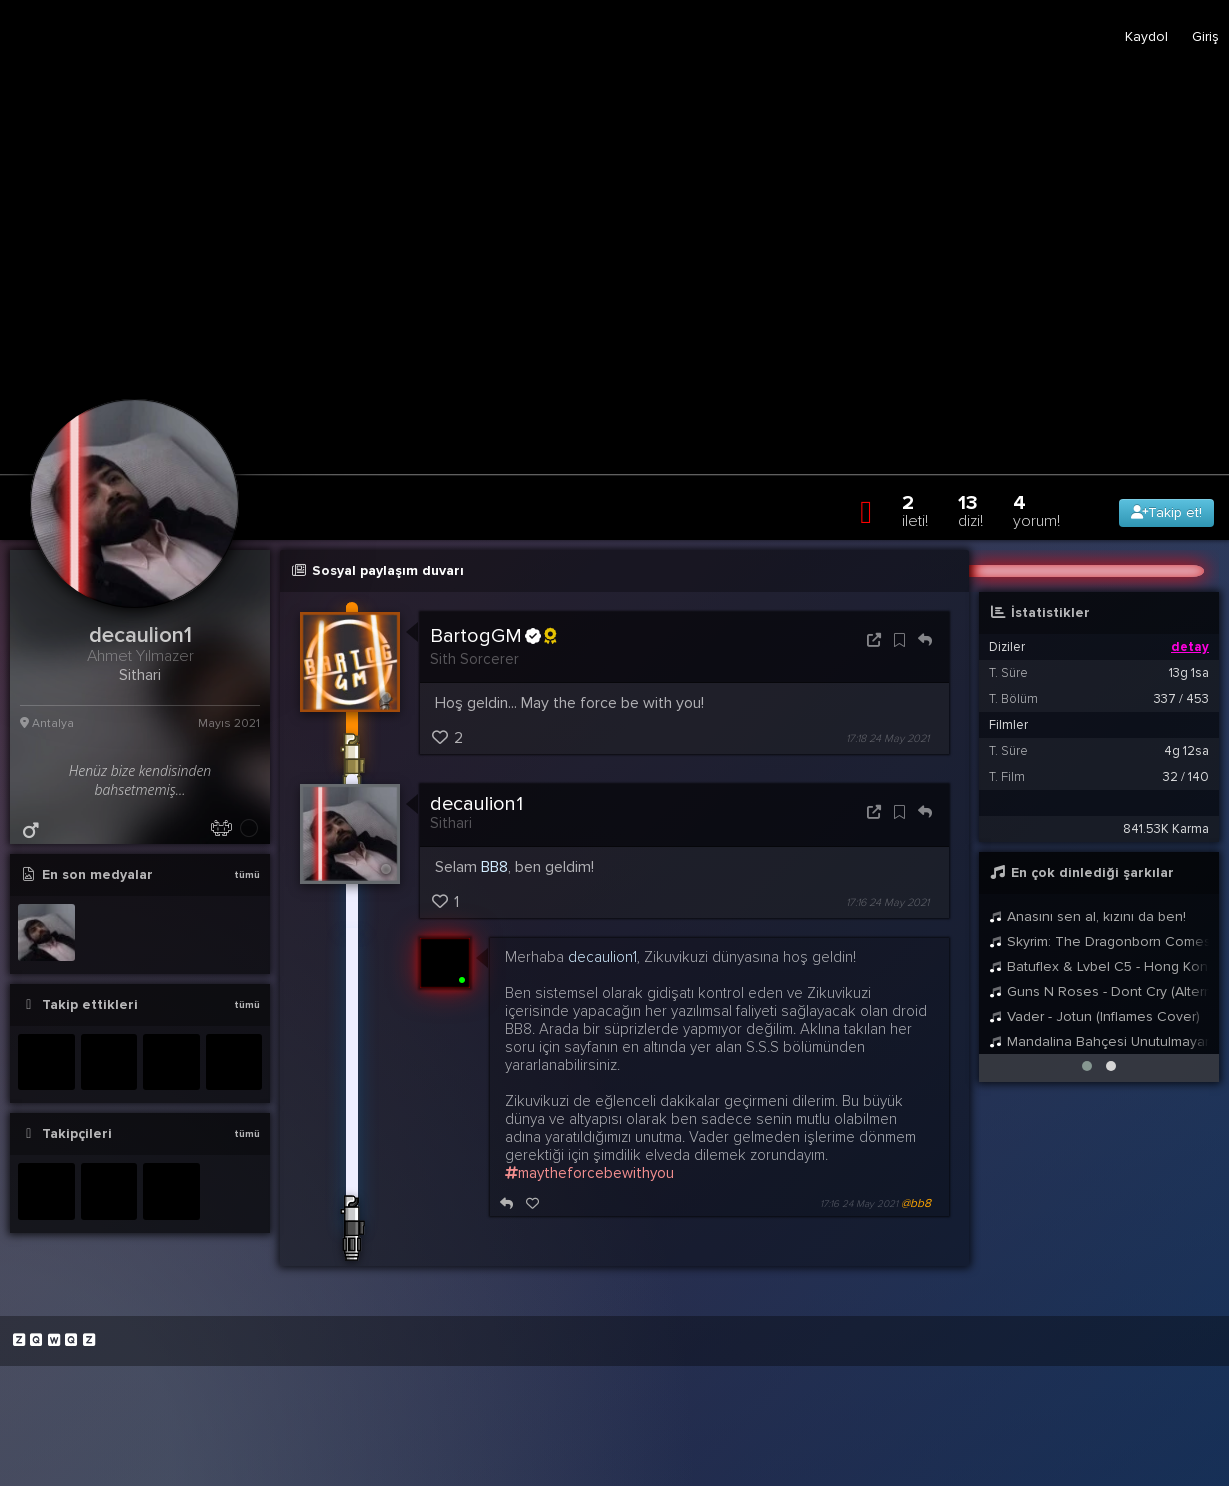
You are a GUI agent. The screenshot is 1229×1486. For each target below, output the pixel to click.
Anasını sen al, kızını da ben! (1087, 916)
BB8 (494, 867)
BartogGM (493, 636)
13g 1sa (1189, 673)
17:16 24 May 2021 (887, 902)
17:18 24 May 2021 (887, 738)
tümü (247, 875)
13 (970, 510)
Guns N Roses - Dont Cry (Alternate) (1099, 991)
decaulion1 (476, 804)
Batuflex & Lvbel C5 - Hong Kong (1099, 966)
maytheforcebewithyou (589, 1173)
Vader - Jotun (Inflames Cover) (1094, 1016)
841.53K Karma (1166, 829)
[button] (1087, 1066)
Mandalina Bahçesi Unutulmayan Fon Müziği (1099, 1041)
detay (1190, 647)
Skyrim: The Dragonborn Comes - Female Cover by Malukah (1099, 941)
